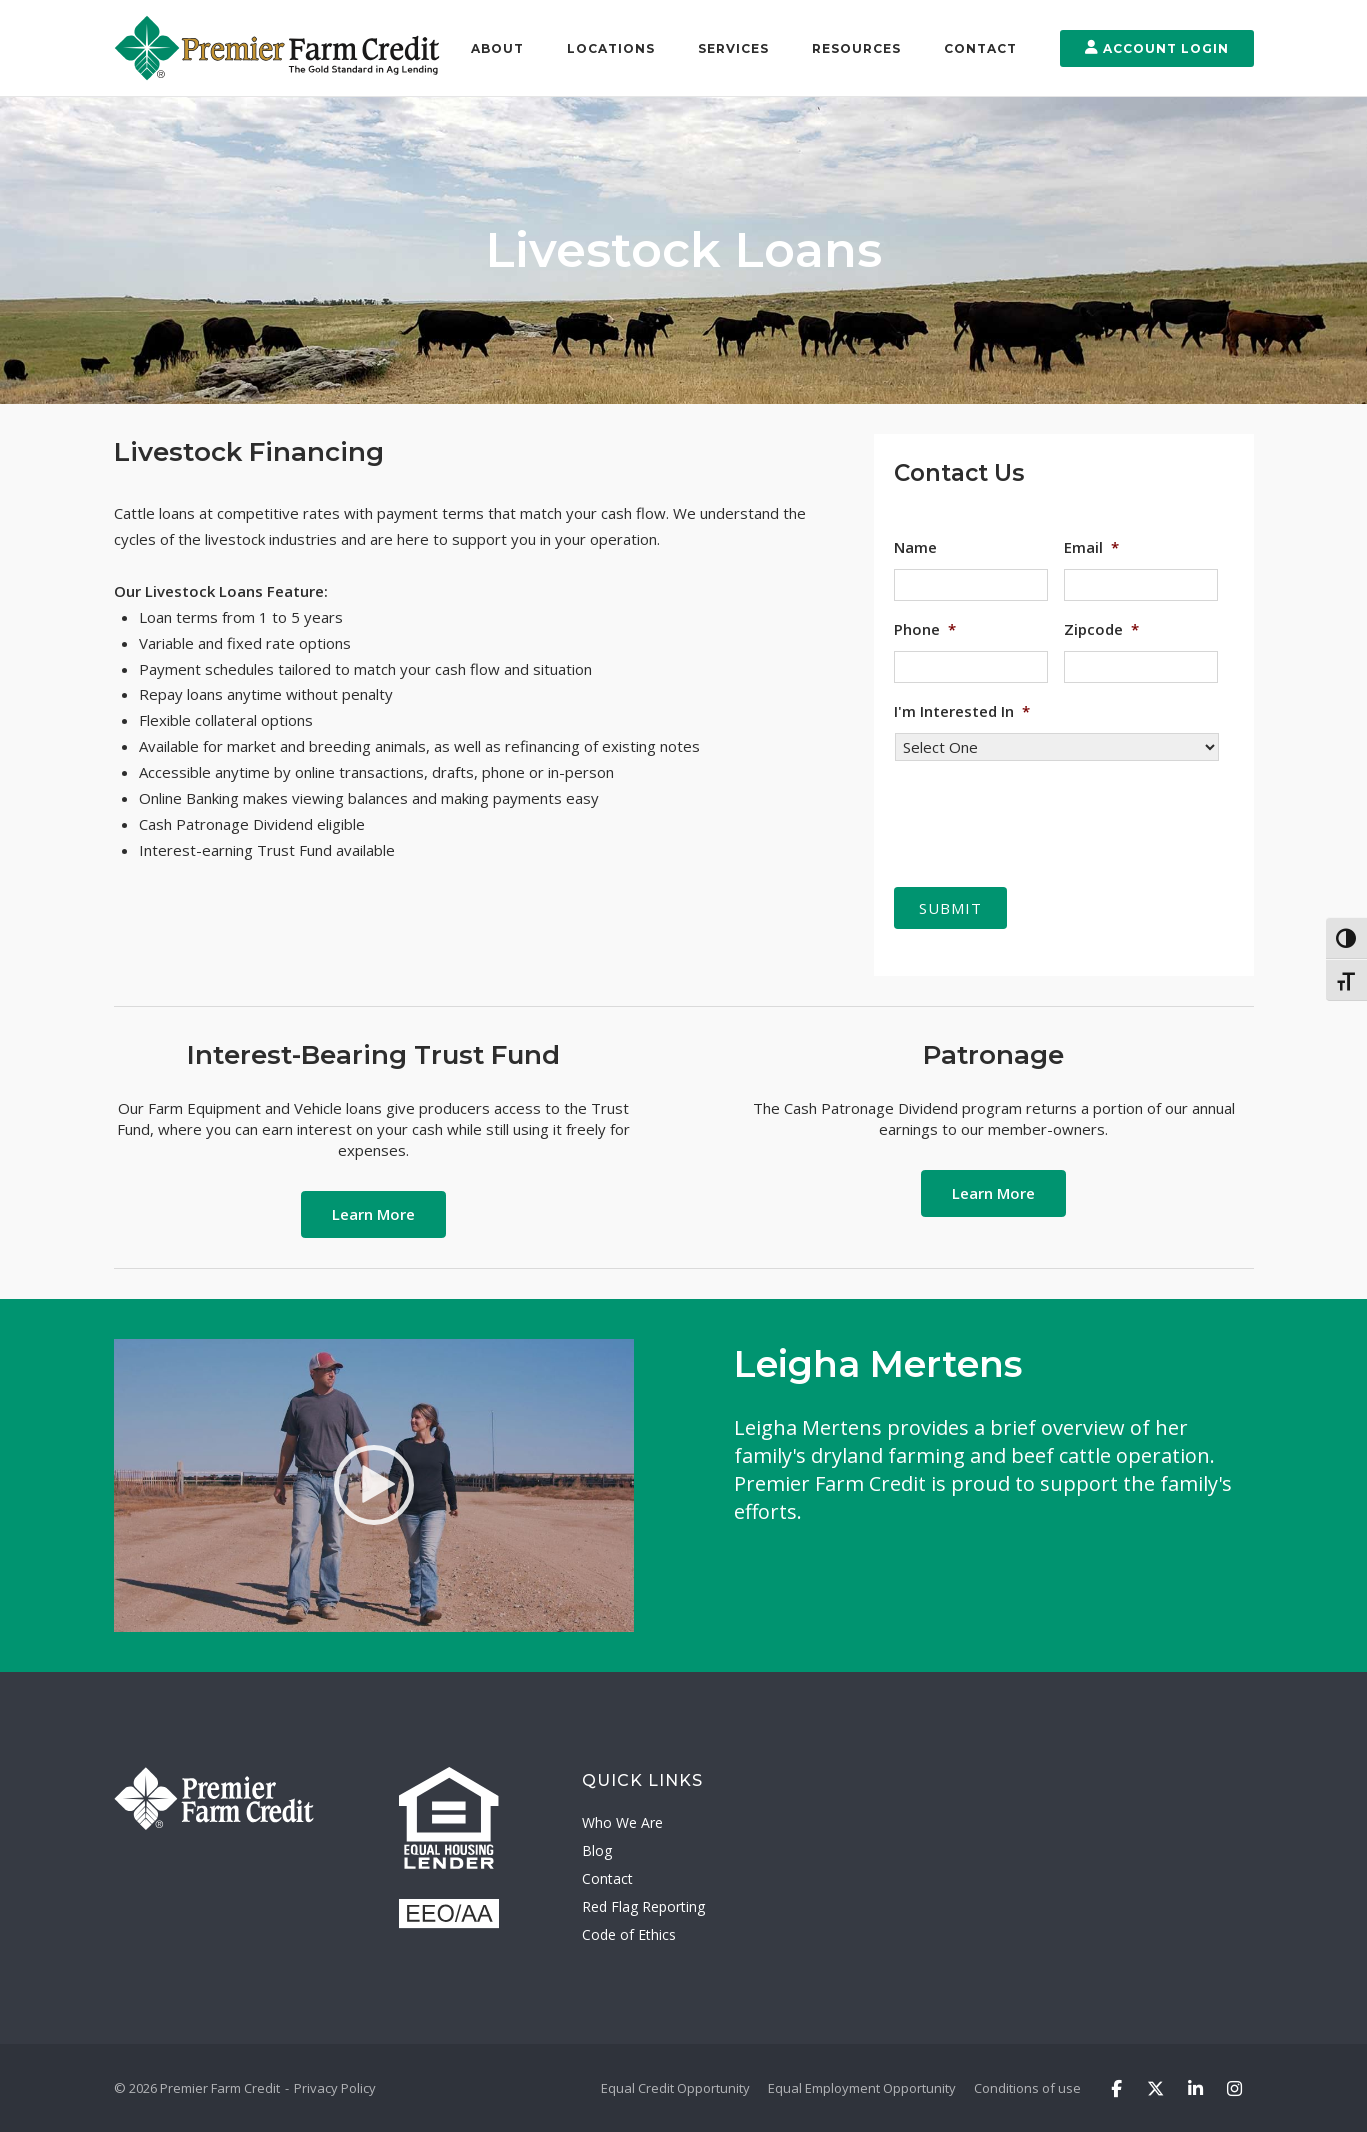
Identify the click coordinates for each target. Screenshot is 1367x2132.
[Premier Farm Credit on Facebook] (1116, 2087)
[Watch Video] (374, 1484)
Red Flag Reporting (643, 1906)
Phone (925, 629)
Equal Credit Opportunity (675, 2087)
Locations (611, 48)
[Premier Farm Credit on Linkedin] (1195, 2087)
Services (733, 48)
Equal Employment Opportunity (862, 2087)
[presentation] (1046, 816)
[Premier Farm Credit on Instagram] (1234, 2087)
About (497, 48)
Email (1091, 547)
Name (915, 547)
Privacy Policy (335, 2087)
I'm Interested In (962, 711)
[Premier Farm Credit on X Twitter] (1156, 2087)
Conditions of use (1027, 2087)
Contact (980, 48)
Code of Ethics (629, 1934)
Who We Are (622, 1822)
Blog (597, 1850)
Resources (856, 48)
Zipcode (1101, 629)
